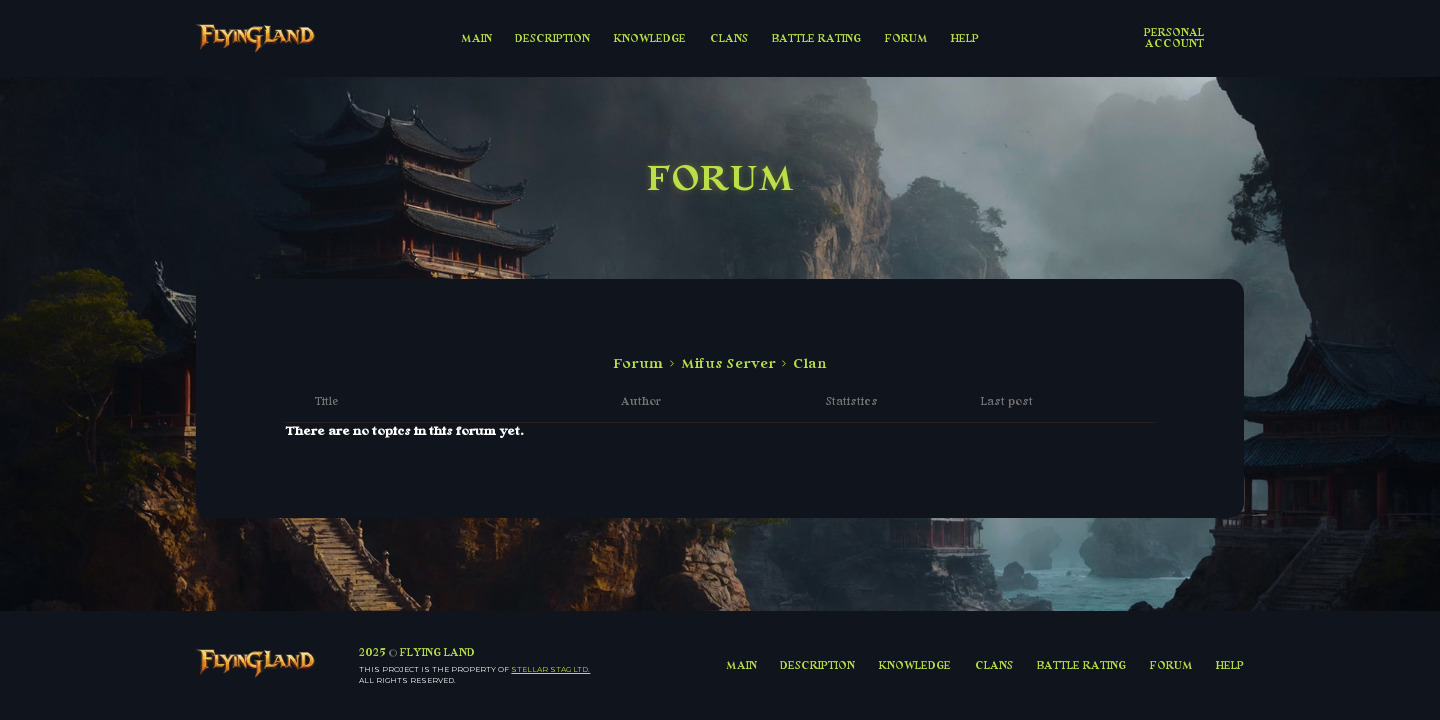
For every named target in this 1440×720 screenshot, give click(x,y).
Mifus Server (728, 363)
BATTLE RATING (816, 38)
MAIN (476, 38)
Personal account (1174, 37)
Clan (810, 363)
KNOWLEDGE (650, 38)
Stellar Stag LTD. (550, 669)
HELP (965, 38)
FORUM (906, 38)
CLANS (729, 38)
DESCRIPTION (552, 38)
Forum (638, 363)
